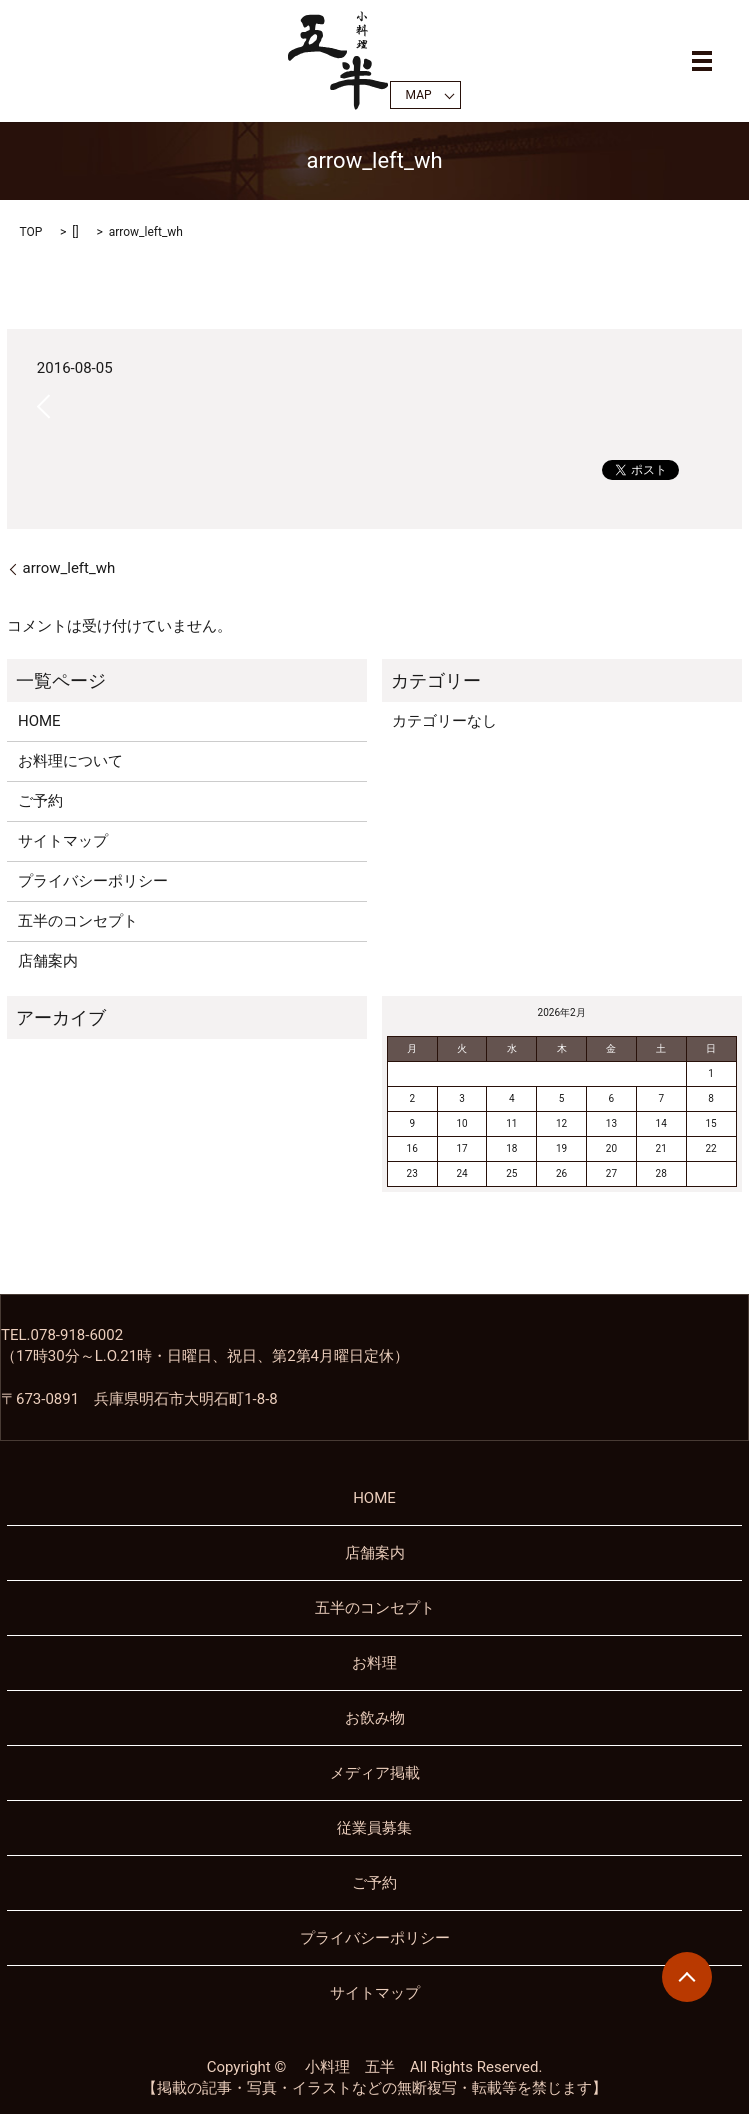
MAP (419, 95)
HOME (39, 721)
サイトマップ (63, 841)
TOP (30, 232)
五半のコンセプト (78, 921)
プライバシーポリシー (93, 881)
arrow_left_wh (68, 568)
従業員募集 (374, 1828)
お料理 (374, 1663)
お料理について (70, 761)
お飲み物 (375, 1718)
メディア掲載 (375, 1773)
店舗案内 (48, 961)
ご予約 (40, 801)
